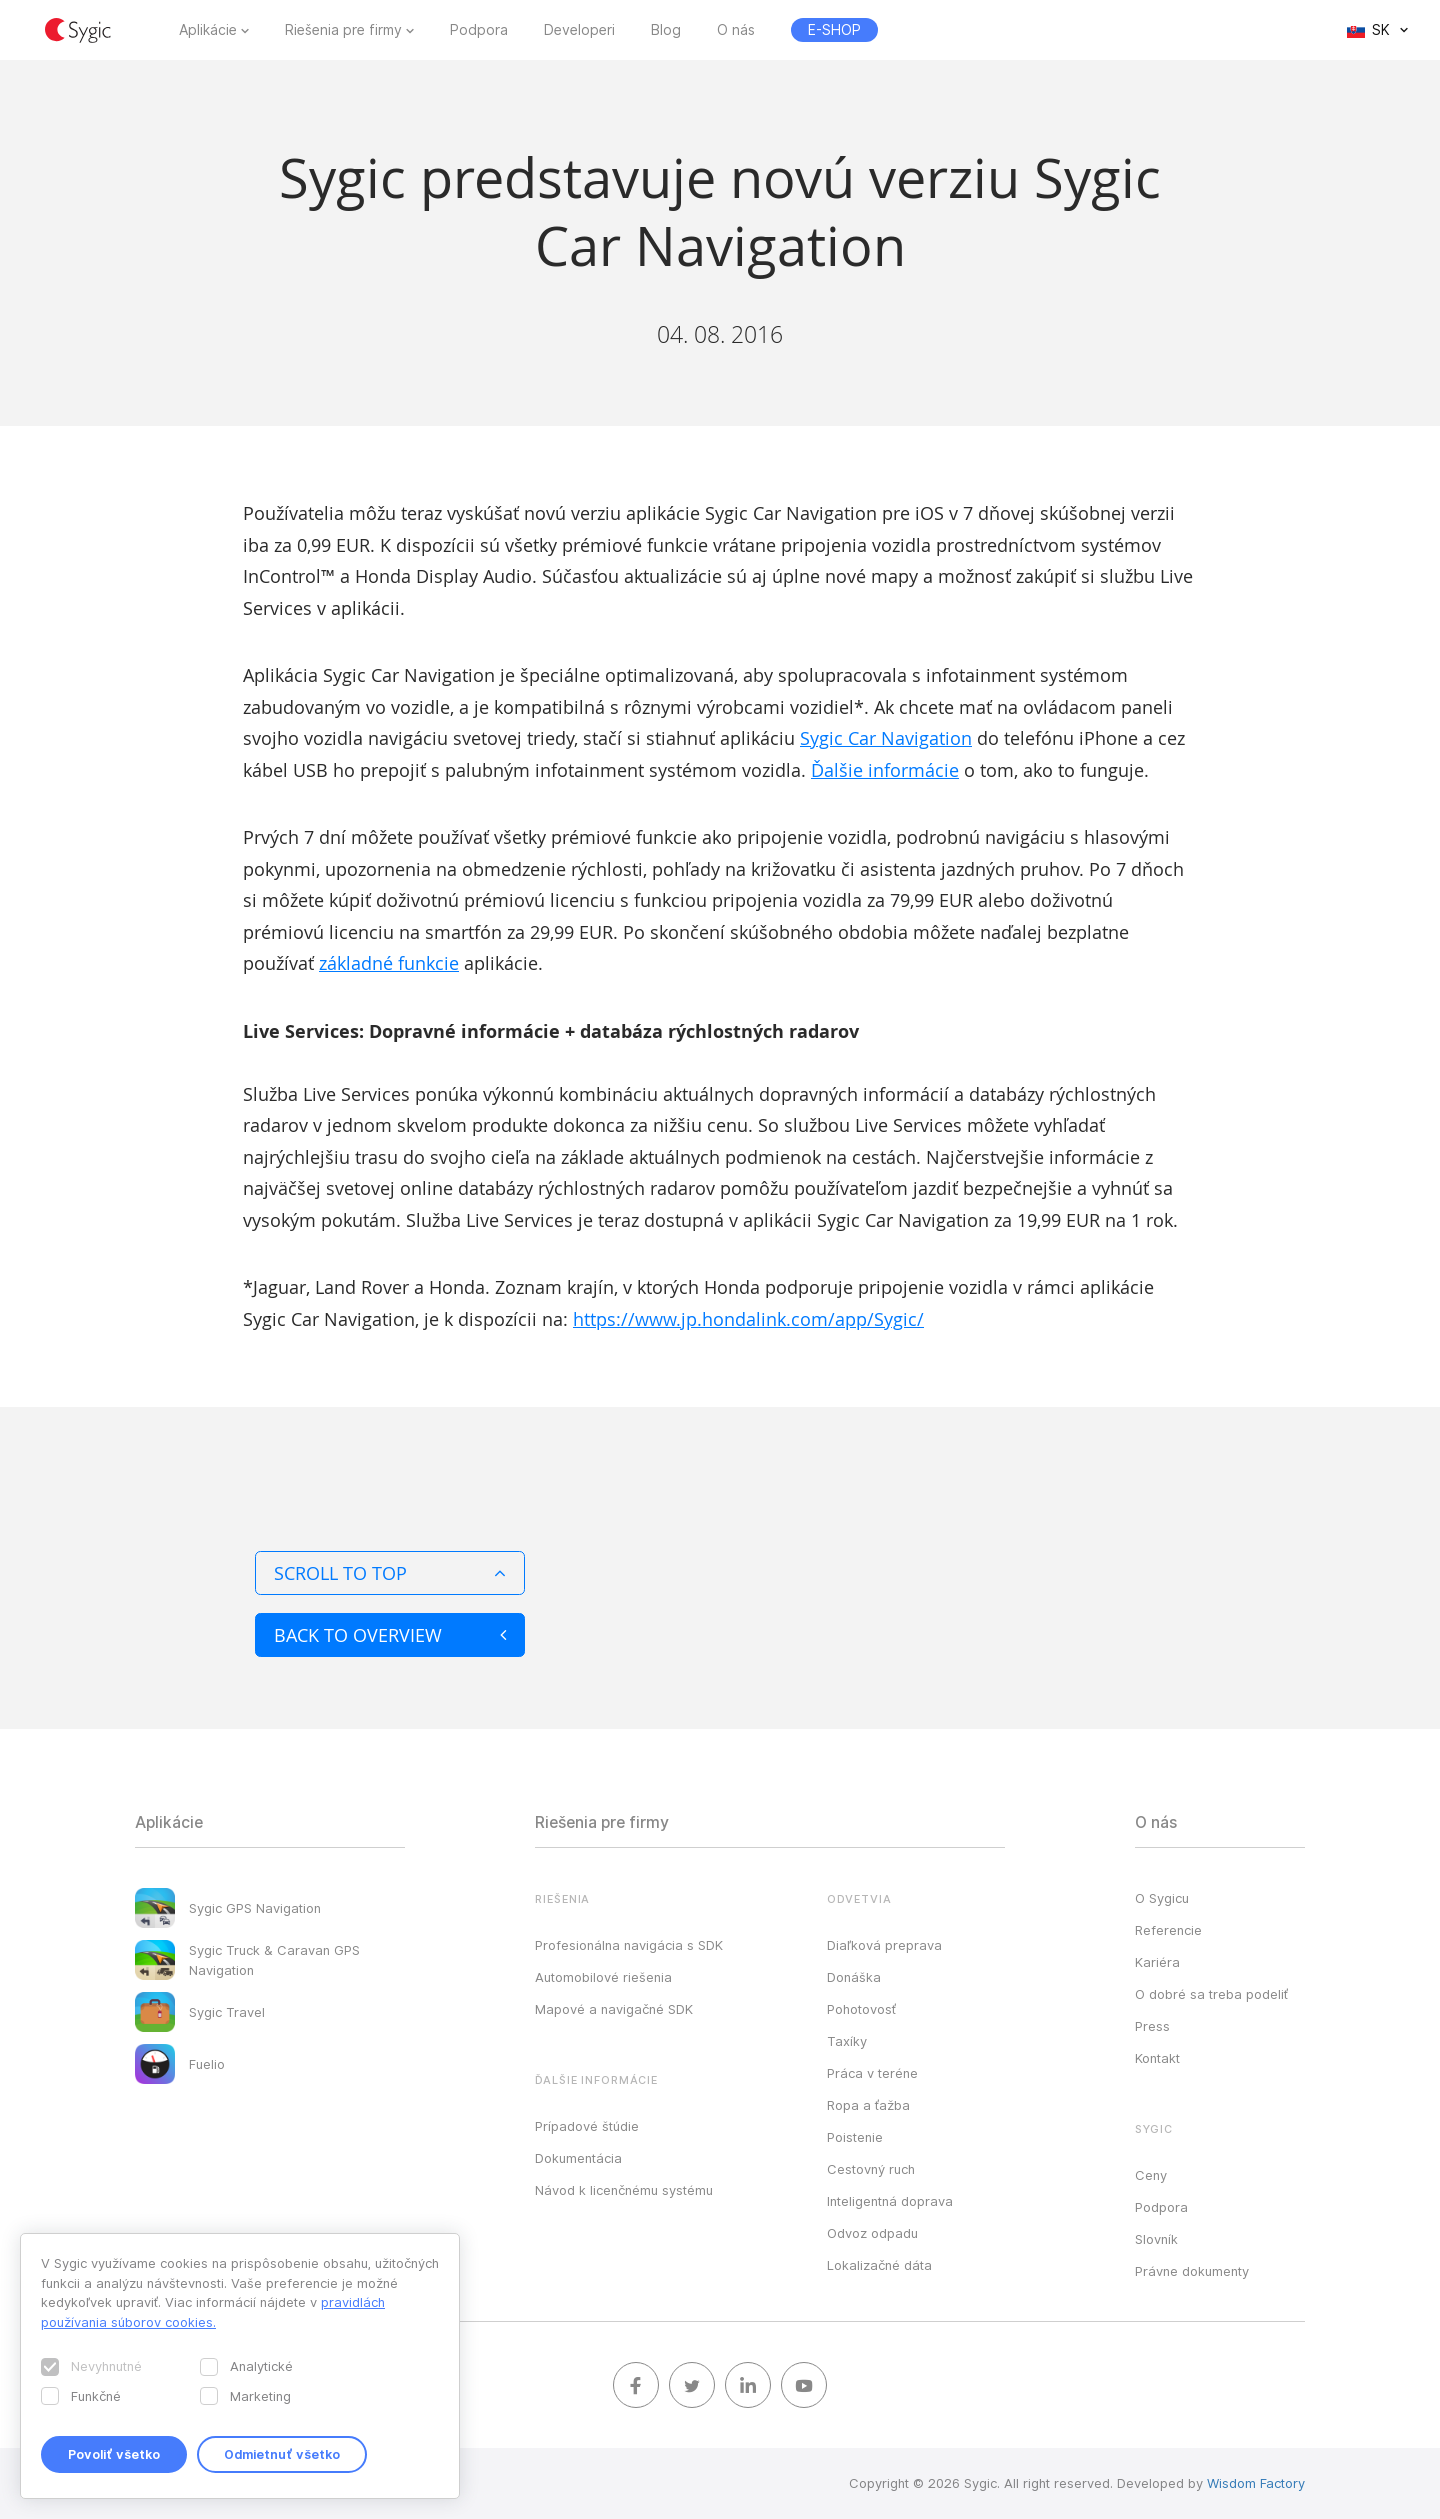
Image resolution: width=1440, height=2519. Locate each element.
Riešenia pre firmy (343, 30)
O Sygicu (1162, 1898)
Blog (666, 30)
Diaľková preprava (884, 1945)
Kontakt (1157, 2058)
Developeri (579, 30)
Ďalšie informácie (885, 770)
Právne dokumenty (1192, 2271)
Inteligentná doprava (890, 2201)
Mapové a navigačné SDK (614, 2009)
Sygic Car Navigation (886, 738)
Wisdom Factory (1256, 2483)
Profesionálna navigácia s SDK (629, 1945)
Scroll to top (390, 1573)
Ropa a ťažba (868, 2105)
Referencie (1168, 1930)
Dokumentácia (578, 2158)
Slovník (1156, 2239)
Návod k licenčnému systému (624, 2190)
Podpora (479, 30)
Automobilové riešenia (603, 1977)
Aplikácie (208, 30)
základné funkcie (389, 963)
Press (1152, 2026)
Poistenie (855, 2137)
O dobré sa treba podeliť (1211, 1994)
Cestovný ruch (871, 2169)
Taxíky (847, 2041)
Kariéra (1157, 1962)
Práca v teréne (872, 2073)
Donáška (854, 1977)
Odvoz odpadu (872, 2233)
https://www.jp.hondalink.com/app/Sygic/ (748, 1319)
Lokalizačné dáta (879, 2265)
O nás (736, 30)
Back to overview (390, 1635)
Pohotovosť (861, 2009)
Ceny (1151, 2175)
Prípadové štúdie (587, 2126)
